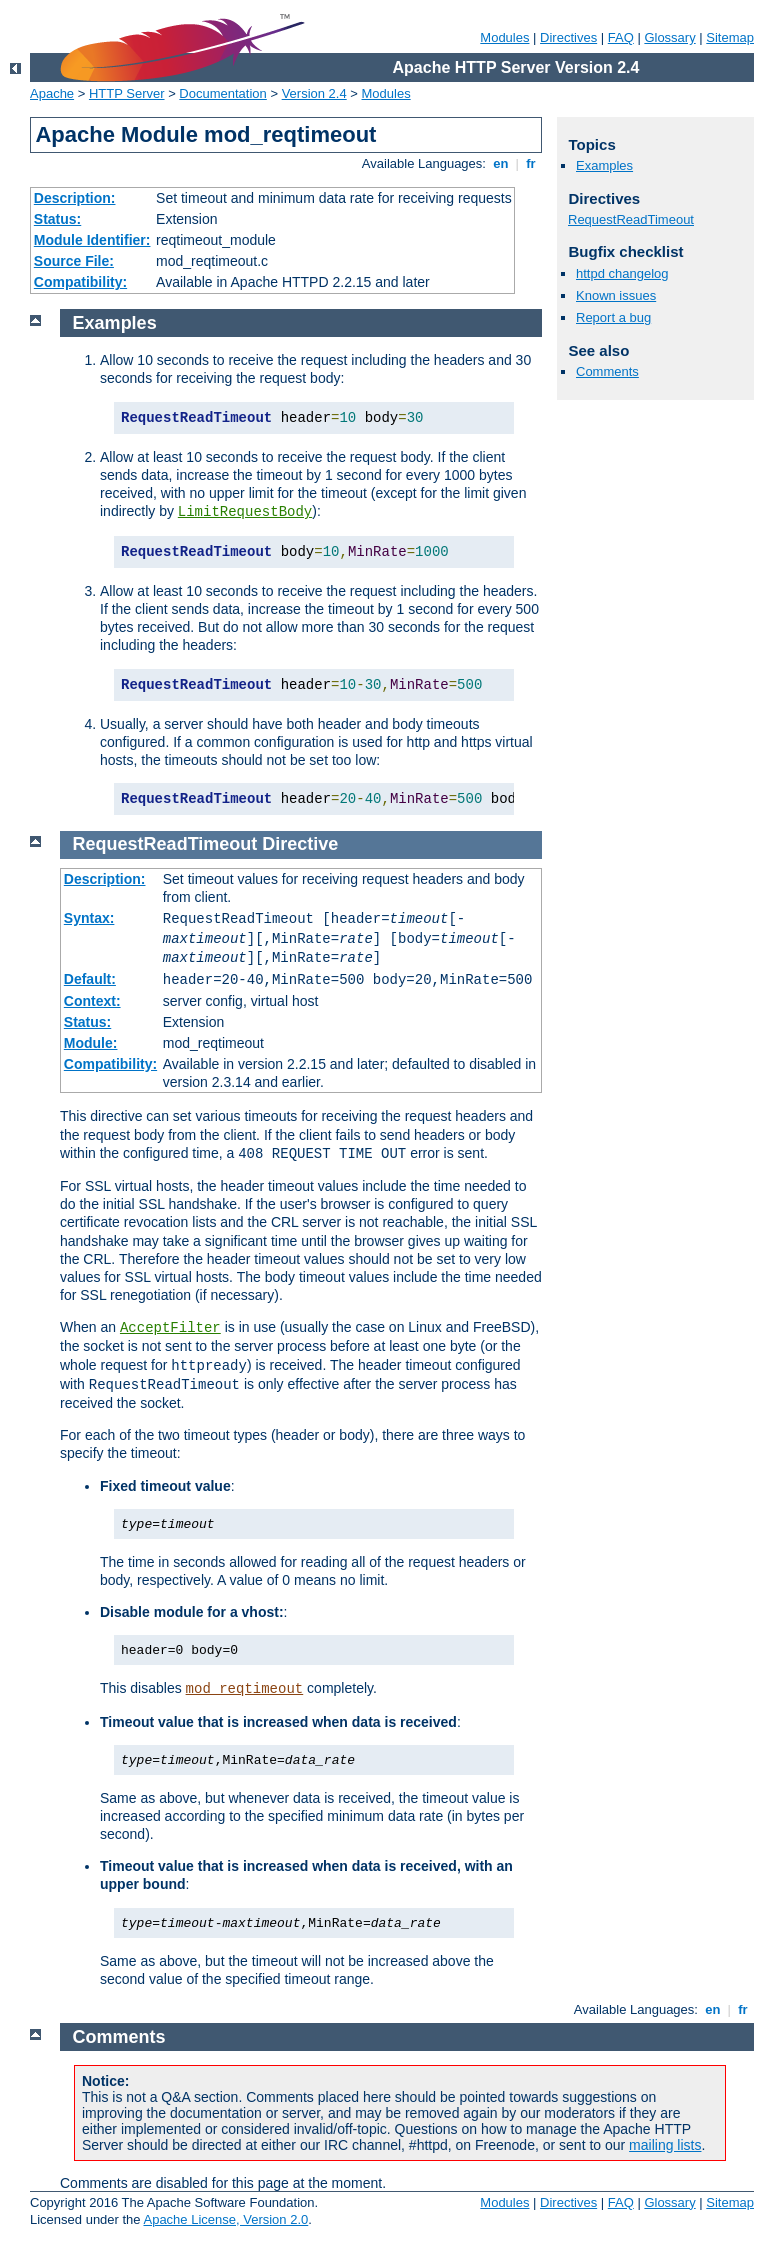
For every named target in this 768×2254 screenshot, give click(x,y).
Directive (300, 844)
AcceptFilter (170, 1328)
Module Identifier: (92, 240)
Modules (504, 37)
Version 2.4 (314, 93)
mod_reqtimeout (245, 1689)
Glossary (669, 37)
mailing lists (665, 2145)
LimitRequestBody (245, 512)
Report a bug (613, 317)
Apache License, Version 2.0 (225, 2219)
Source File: (74, 261)
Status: (57, 219)
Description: (75, 198)
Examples (604, 165)
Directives (568, 37)
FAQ (621, 37)
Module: (91, 1043)
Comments (607, 371)
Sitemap (730, 37)
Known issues (616, 295)
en (501, 163)
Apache (52, 93)
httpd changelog (622, 273)
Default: (90, 979)
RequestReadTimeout (631, 219)
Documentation (222, 93)
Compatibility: (80, 282)
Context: (92, 1001)
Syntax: (89, 918)
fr (531, 163)
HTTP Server (127, 93)
